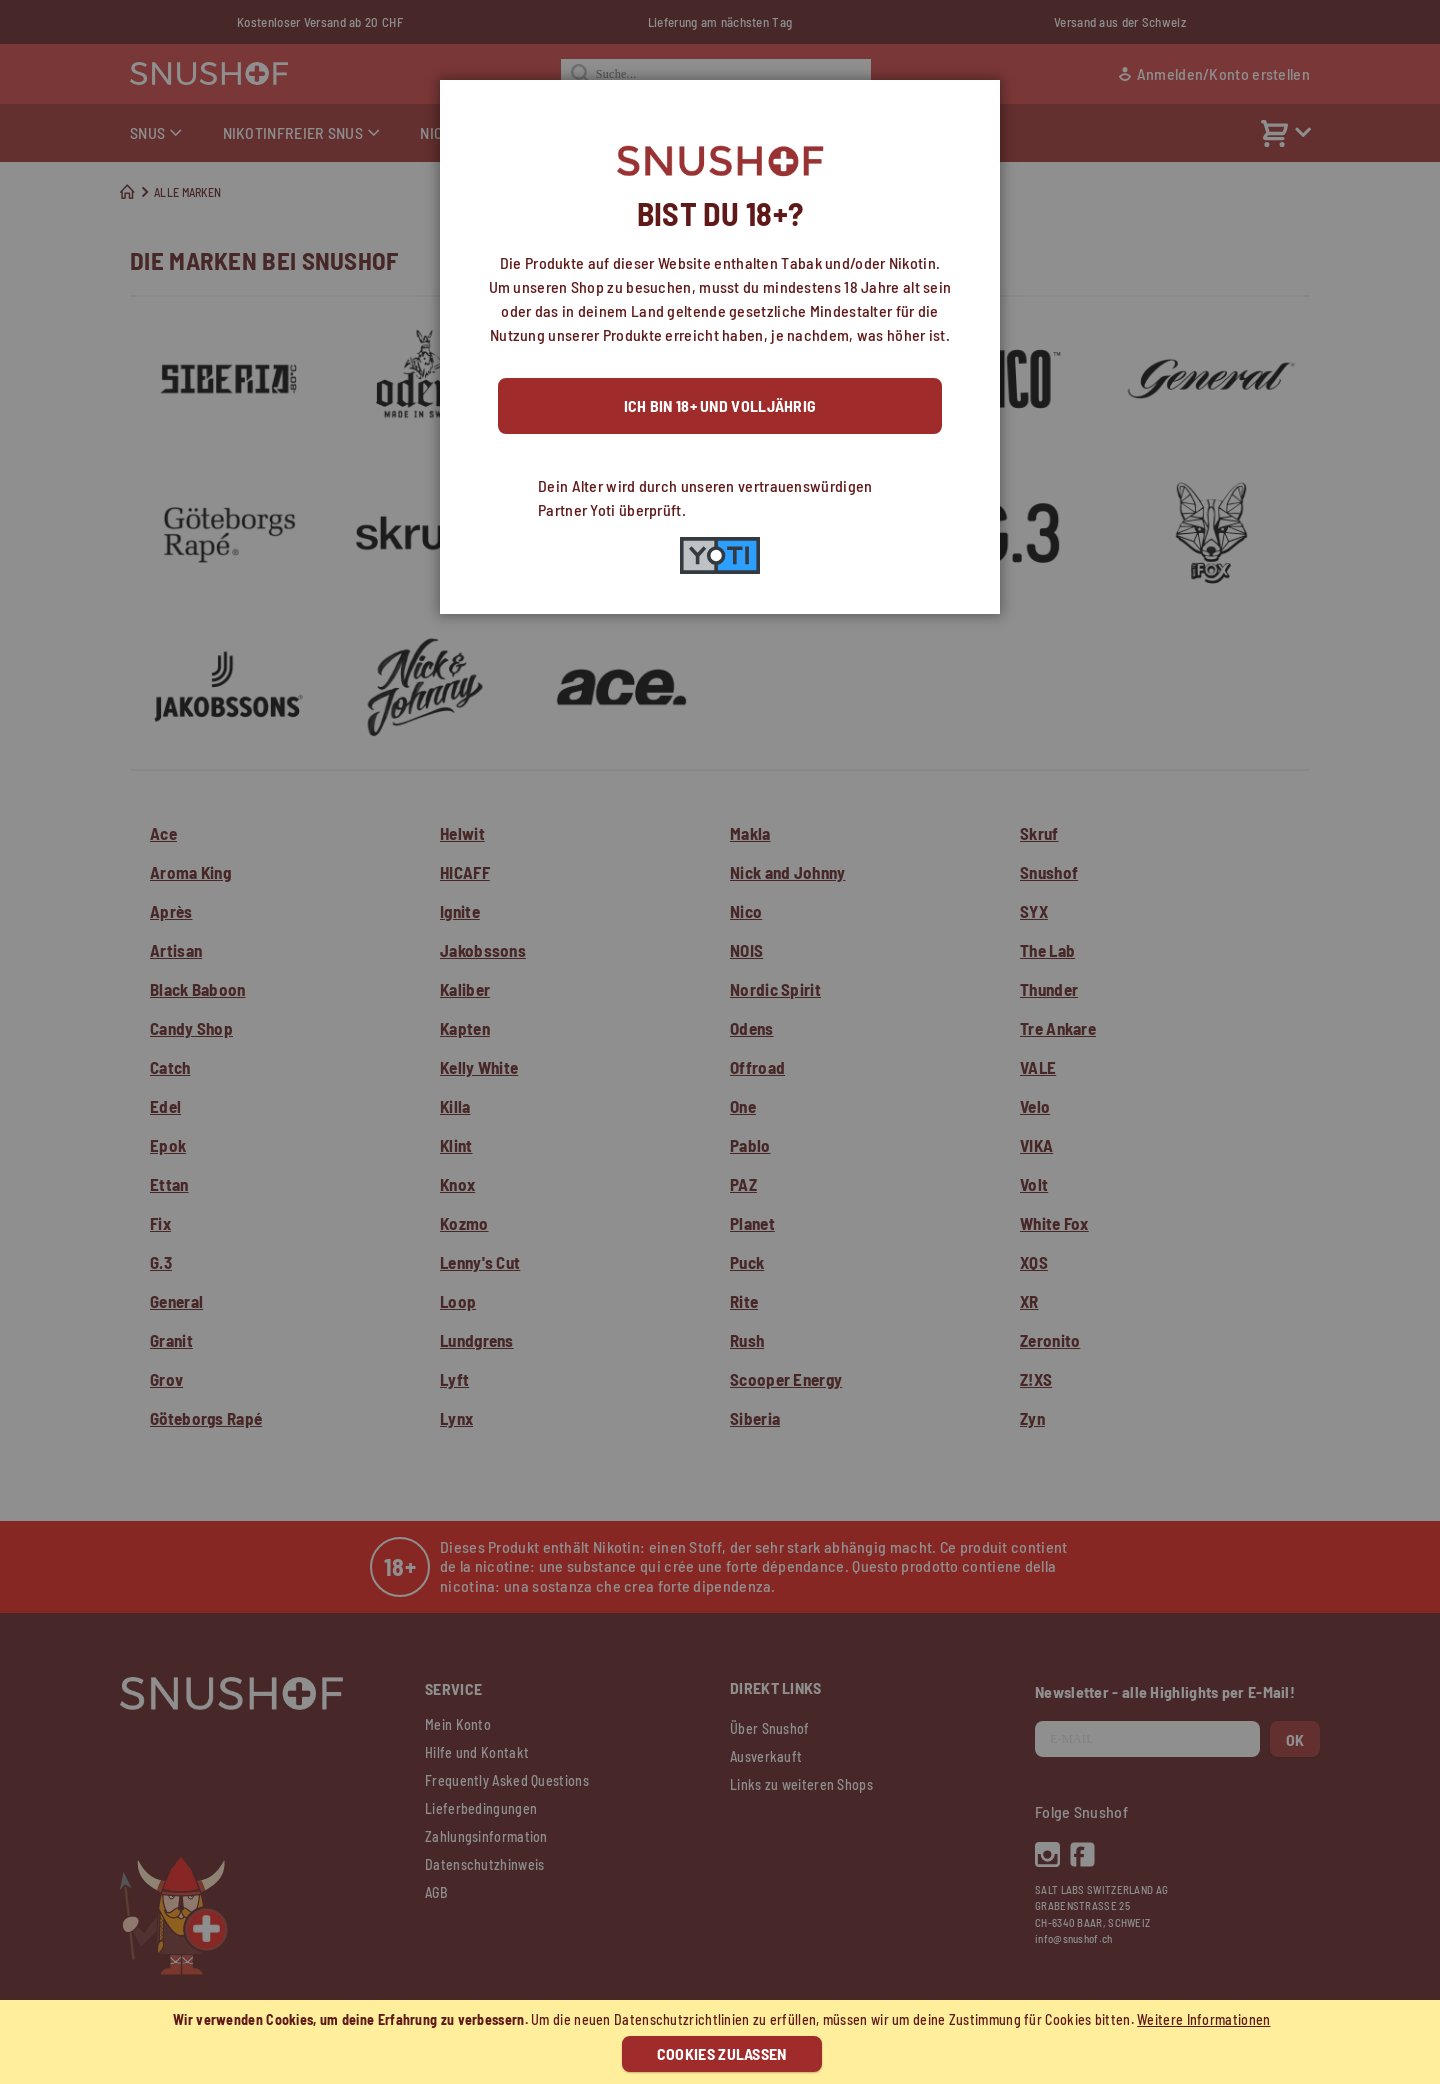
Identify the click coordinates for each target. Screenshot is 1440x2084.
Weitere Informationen (1203, 2019)
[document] (722, 2042)
